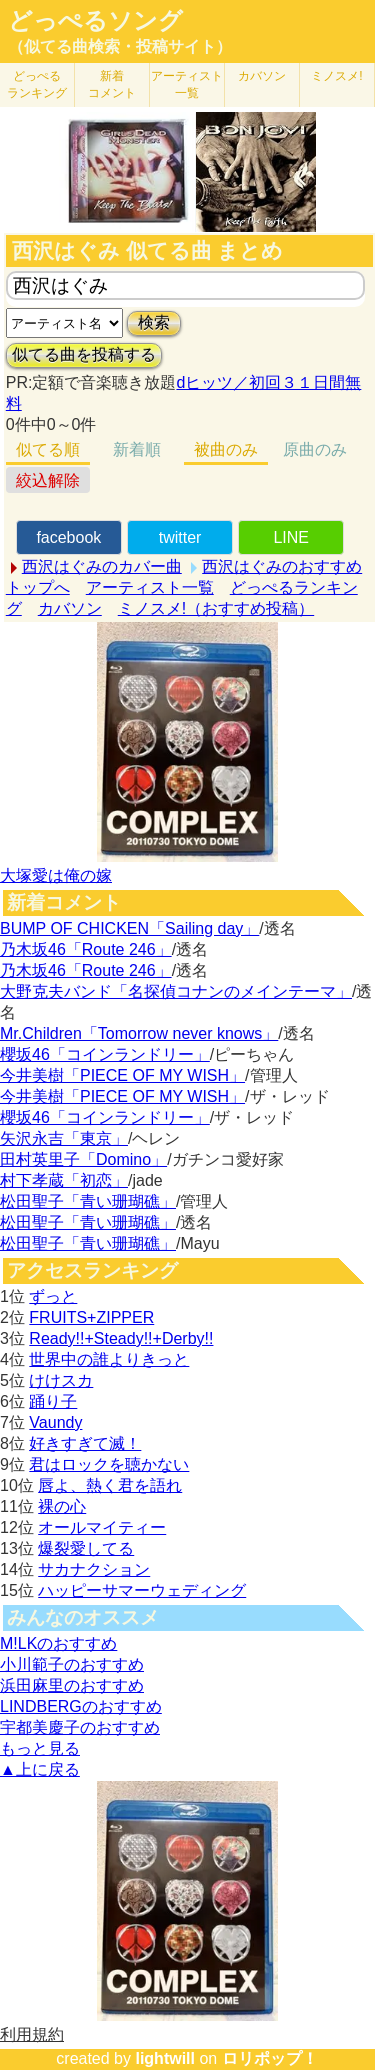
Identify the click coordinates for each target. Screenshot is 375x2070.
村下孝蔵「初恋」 (64, 1180)
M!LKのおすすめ (58, 1643)
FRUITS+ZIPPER (91, 1317)
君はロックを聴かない (109, 1464)
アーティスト (187, 84)
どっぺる (37, 84)
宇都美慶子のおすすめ (80, 1727)
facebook (68, 537)
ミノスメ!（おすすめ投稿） (216, 608)
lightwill (165, 2058)
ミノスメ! (336, 76)
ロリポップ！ (270, 2058)
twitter (180, 537)
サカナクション (94, 1569)
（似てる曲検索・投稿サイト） (120, 46)
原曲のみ (315, 449)
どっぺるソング (95, 21)
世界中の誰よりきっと (109, 1359)
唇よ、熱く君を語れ (110, 1485)
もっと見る (40, 1748)
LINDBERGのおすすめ (81, 1706)
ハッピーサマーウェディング (142, 1590)
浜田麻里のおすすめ (72, 1685)
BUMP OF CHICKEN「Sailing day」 (129, 928)
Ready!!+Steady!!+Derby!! (121, 1338)
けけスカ (61, 1380)
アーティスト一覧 (150, 587)
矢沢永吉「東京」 (64, 1138)
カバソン (262, 76)
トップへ (38, 587)
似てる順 (48, 449)
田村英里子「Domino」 (83, 1159)
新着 (112, 84)
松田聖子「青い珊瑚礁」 (88, 1201)
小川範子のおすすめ (72, 1664)
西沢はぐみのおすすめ (282, 566)
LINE (291, 537)
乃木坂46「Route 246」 (86, 949)
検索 (154, 322)
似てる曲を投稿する (84, 354)
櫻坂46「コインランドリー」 (105, 1054)
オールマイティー (102, 1527)
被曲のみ (226, 449)
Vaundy (55, 1422)
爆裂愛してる (86, 1548)
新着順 (137, 449)
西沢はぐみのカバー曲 (102, 566)
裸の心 (62, 1506)
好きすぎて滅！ (85, 1443)
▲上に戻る (40, 1769)
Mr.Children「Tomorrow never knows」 (139, 1033)
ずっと (53, 1296)
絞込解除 (48, 480)
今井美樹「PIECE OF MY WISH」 (122, 1075)
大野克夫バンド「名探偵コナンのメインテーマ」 (176, 991)
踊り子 (53, 1401)
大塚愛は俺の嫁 (56, 875)
